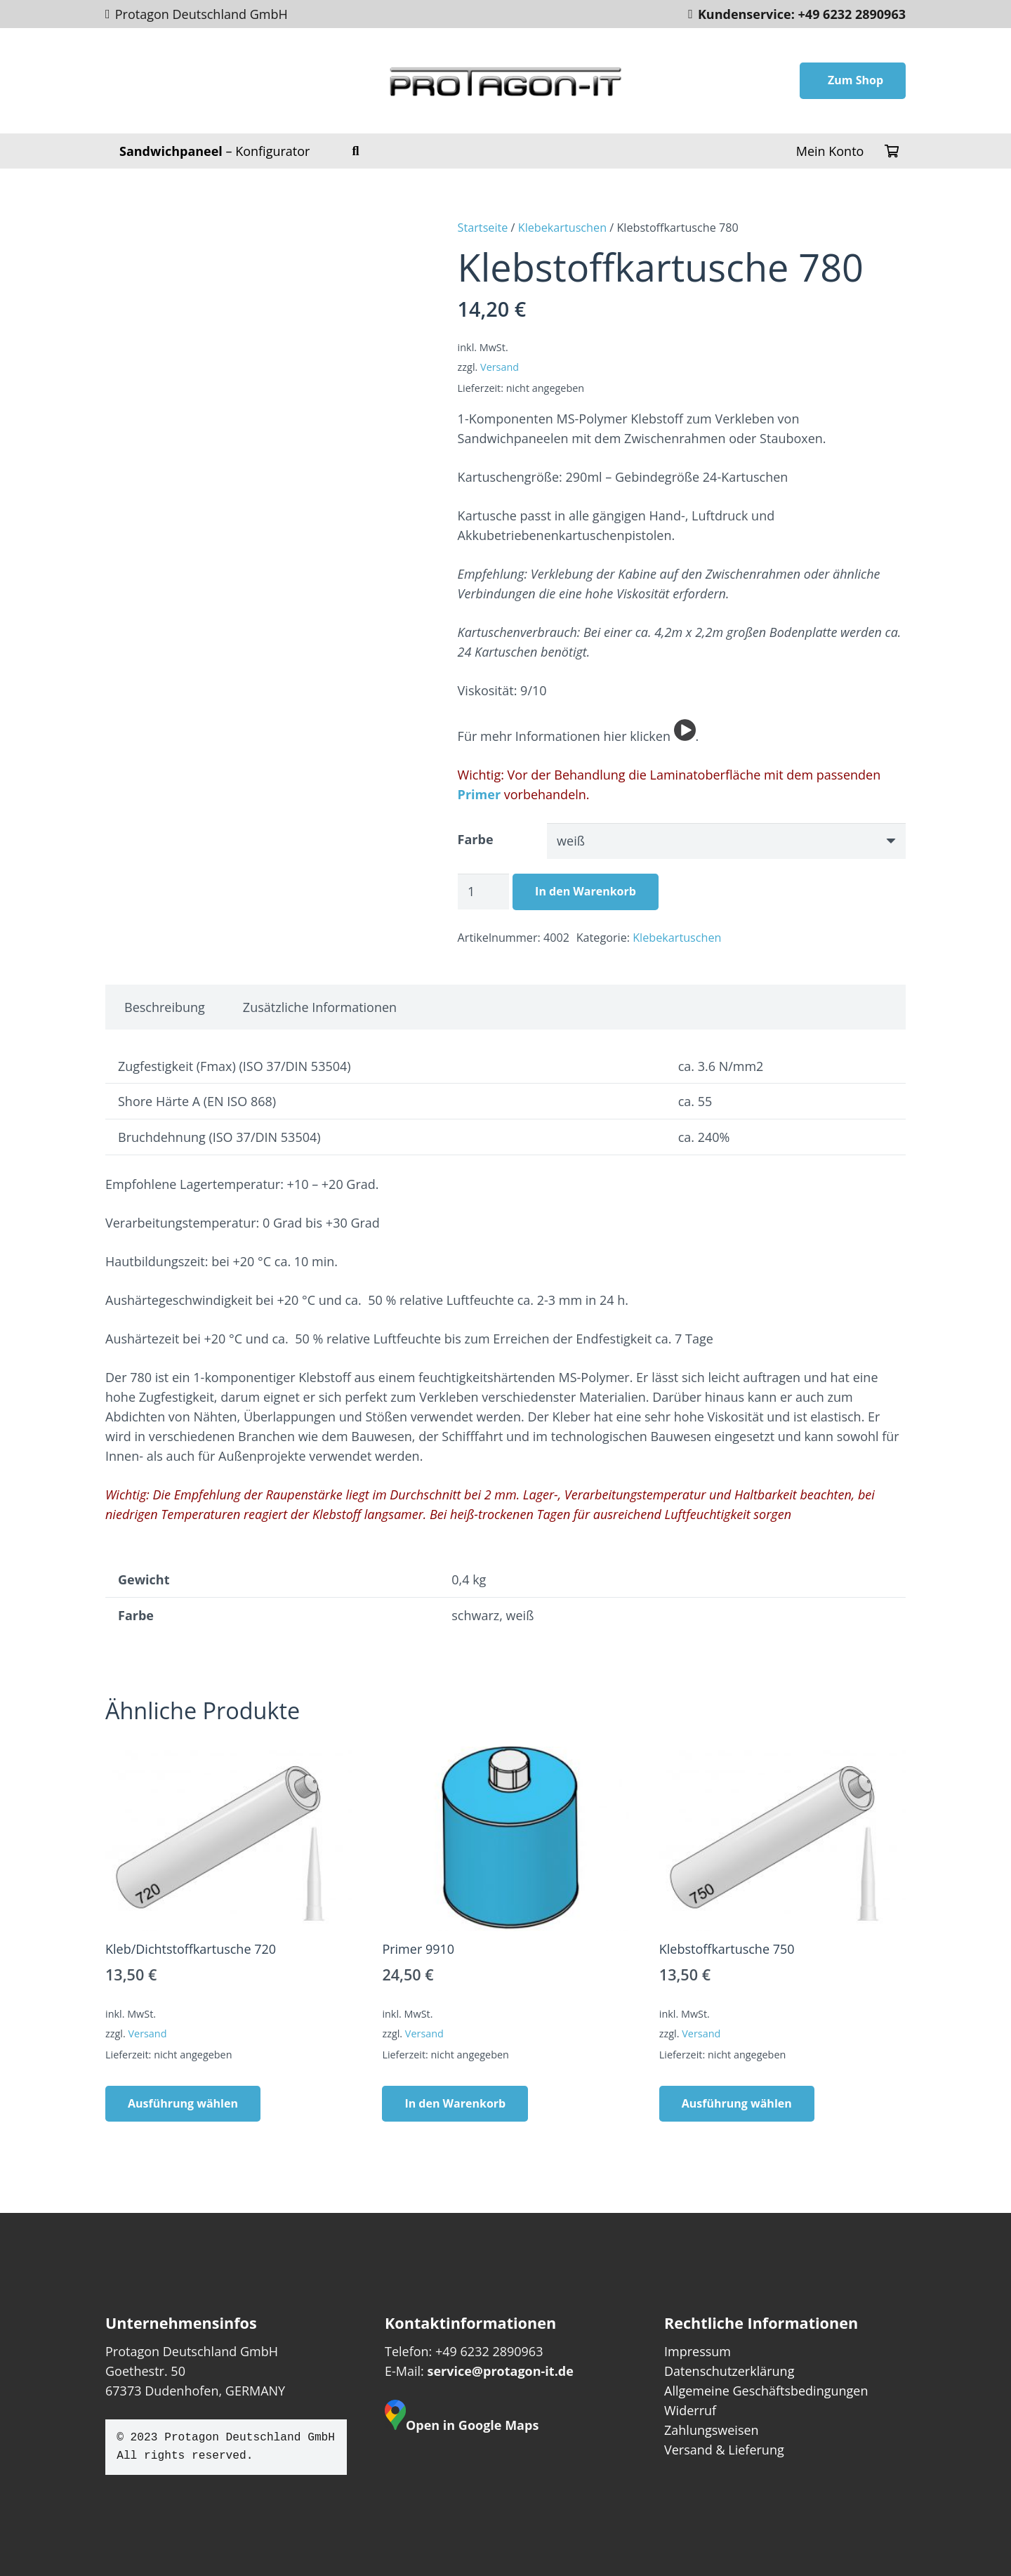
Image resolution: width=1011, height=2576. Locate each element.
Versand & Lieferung (724, 2449)
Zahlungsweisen (711, 2429)
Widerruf (690, 2410)
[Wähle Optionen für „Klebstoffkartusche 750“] (736, 2104)
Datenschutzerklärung (729, 2371)
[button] (356, 151)
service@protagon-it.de (500, 2371)
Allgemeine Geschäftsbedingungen (766, 2390)
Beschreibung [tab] (164, 1007)
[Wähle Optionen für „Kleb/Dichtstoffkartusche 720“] (182, 2104)
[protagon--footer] (506, 80)
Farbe (476, 839)
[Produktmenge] (484, 891)
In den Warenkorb (585, 891)
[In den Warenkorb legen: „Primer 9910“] (455, 2104)
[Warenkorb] (892, 151)
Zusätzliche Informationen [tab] (320, 1007)
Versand (499, 367)
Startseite (483, 227)
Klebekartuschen (562, 227)
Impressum (697, 2351)
